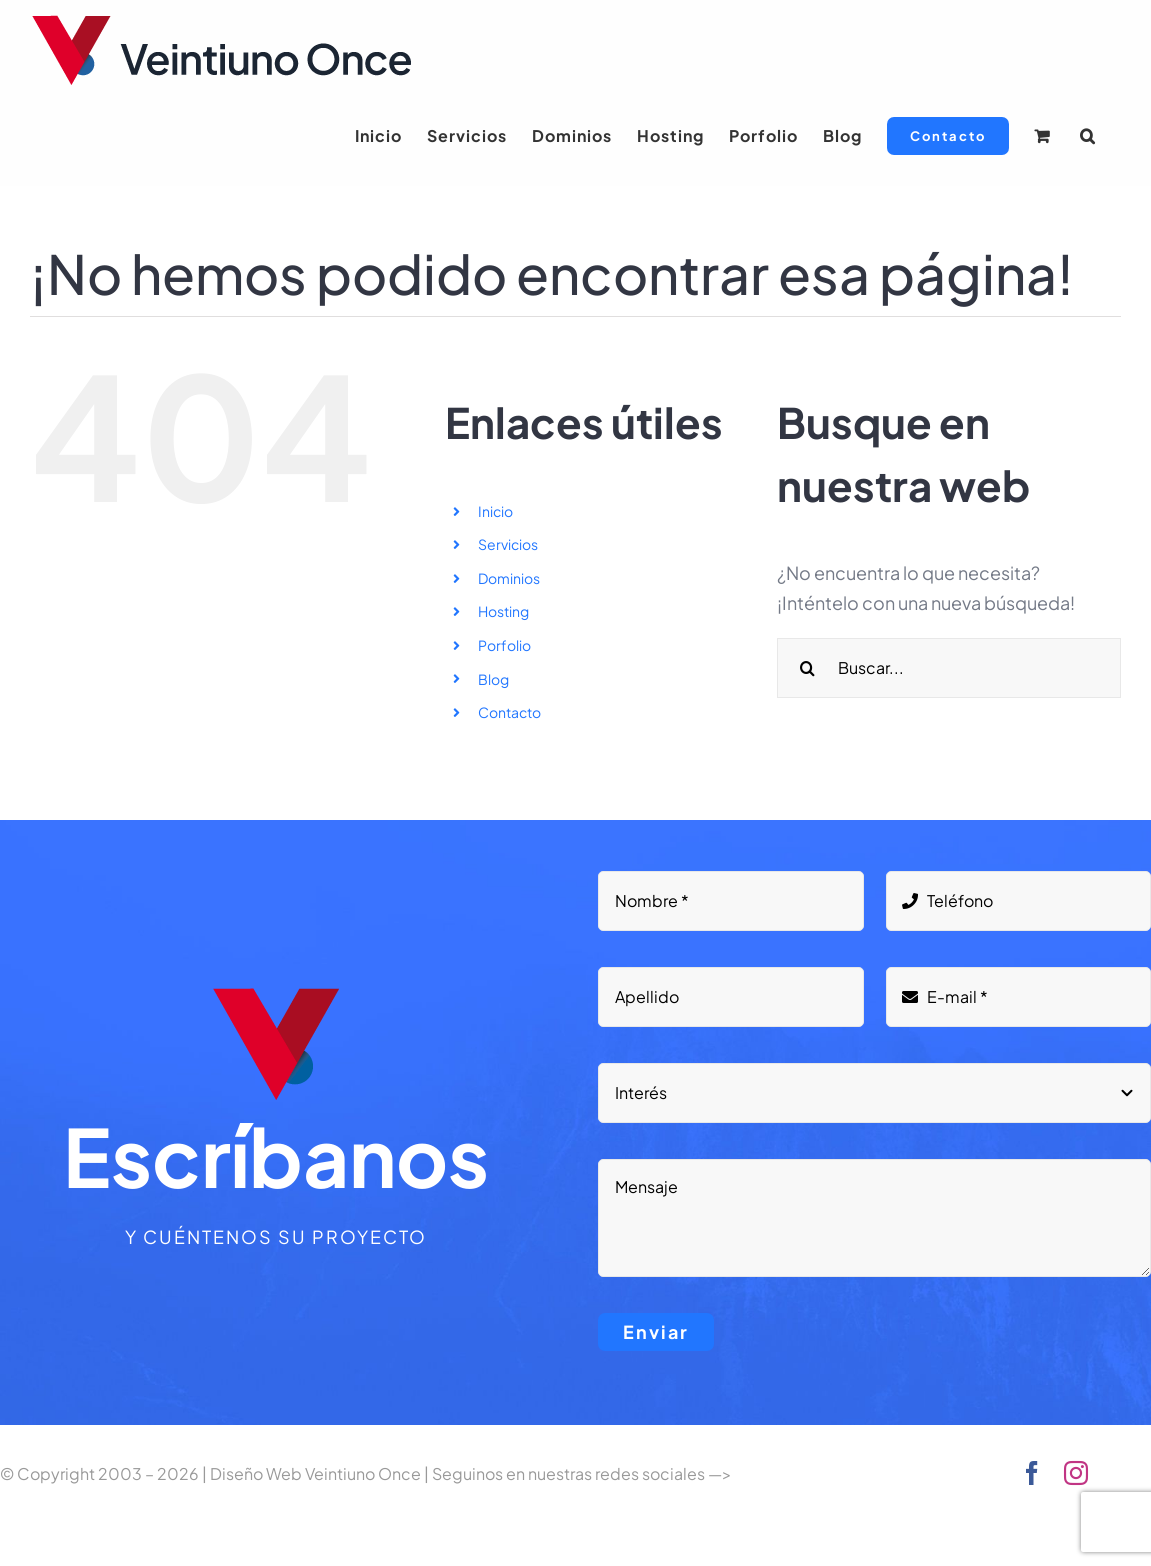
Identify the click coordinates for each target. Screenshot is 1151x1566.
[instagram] (1076, 1473)
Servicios (508, 544)
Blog (493, 679)
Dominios (509, 578)
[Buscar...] (949, 668)
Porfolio (504, 645)
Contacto (509, 712)
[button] (1088, 136)
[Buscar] (807, 668)
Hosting (503, 611)
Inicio (495, 511)
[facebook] (1032, 1473)
